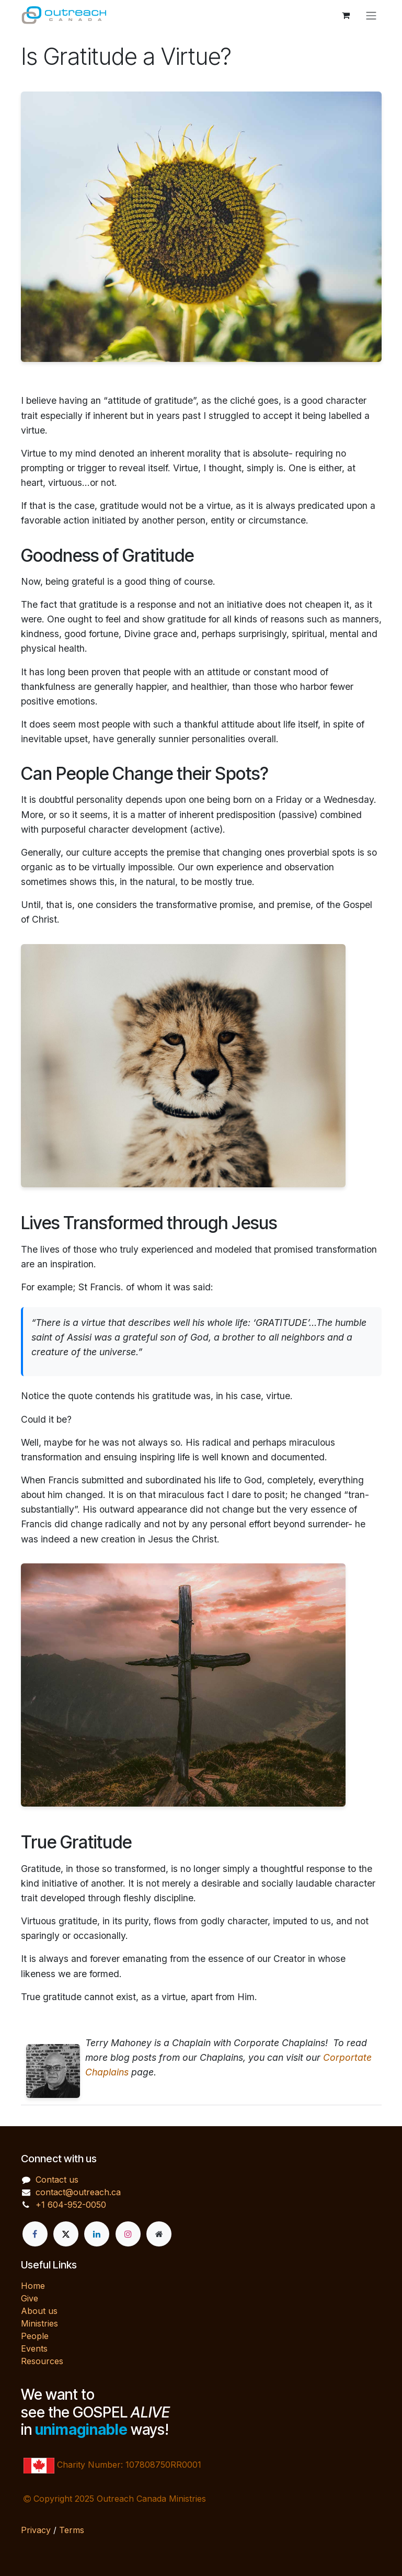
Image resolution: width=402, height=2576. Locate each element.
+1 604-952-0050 (71, 2204)
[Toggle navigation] (371, 15)
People (35, 2336)
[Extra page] (158, 2233)
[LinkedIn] (96, 2233)
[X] (65, 2233)
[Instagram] (128, 2233)
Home (33, 2285)
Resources (42, 2361)
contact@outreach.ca (78, 2192)
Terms (71, 2530)
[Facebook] (35, 2233)
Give (29, 2298)
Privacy (36, 2530)
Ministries (39, 2323)
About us (39, 2311)
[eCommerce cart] (346, 15)
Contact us (57, 2179)
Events (34, 2348)
